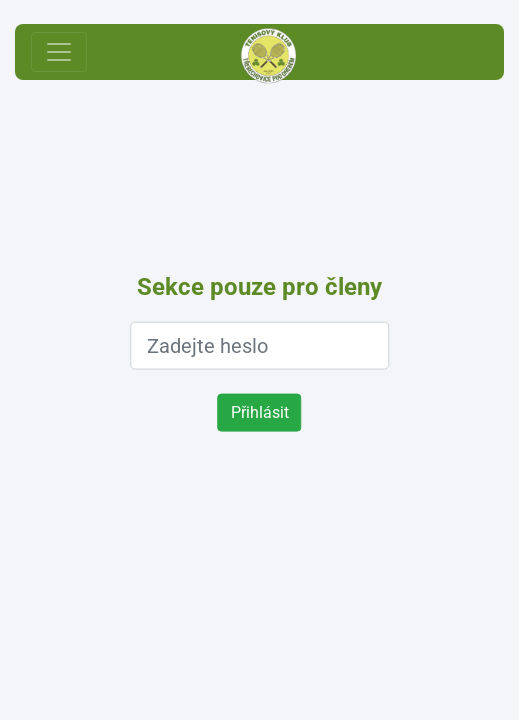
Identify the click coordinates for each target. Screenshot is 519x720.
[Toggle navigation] (59, 52)
